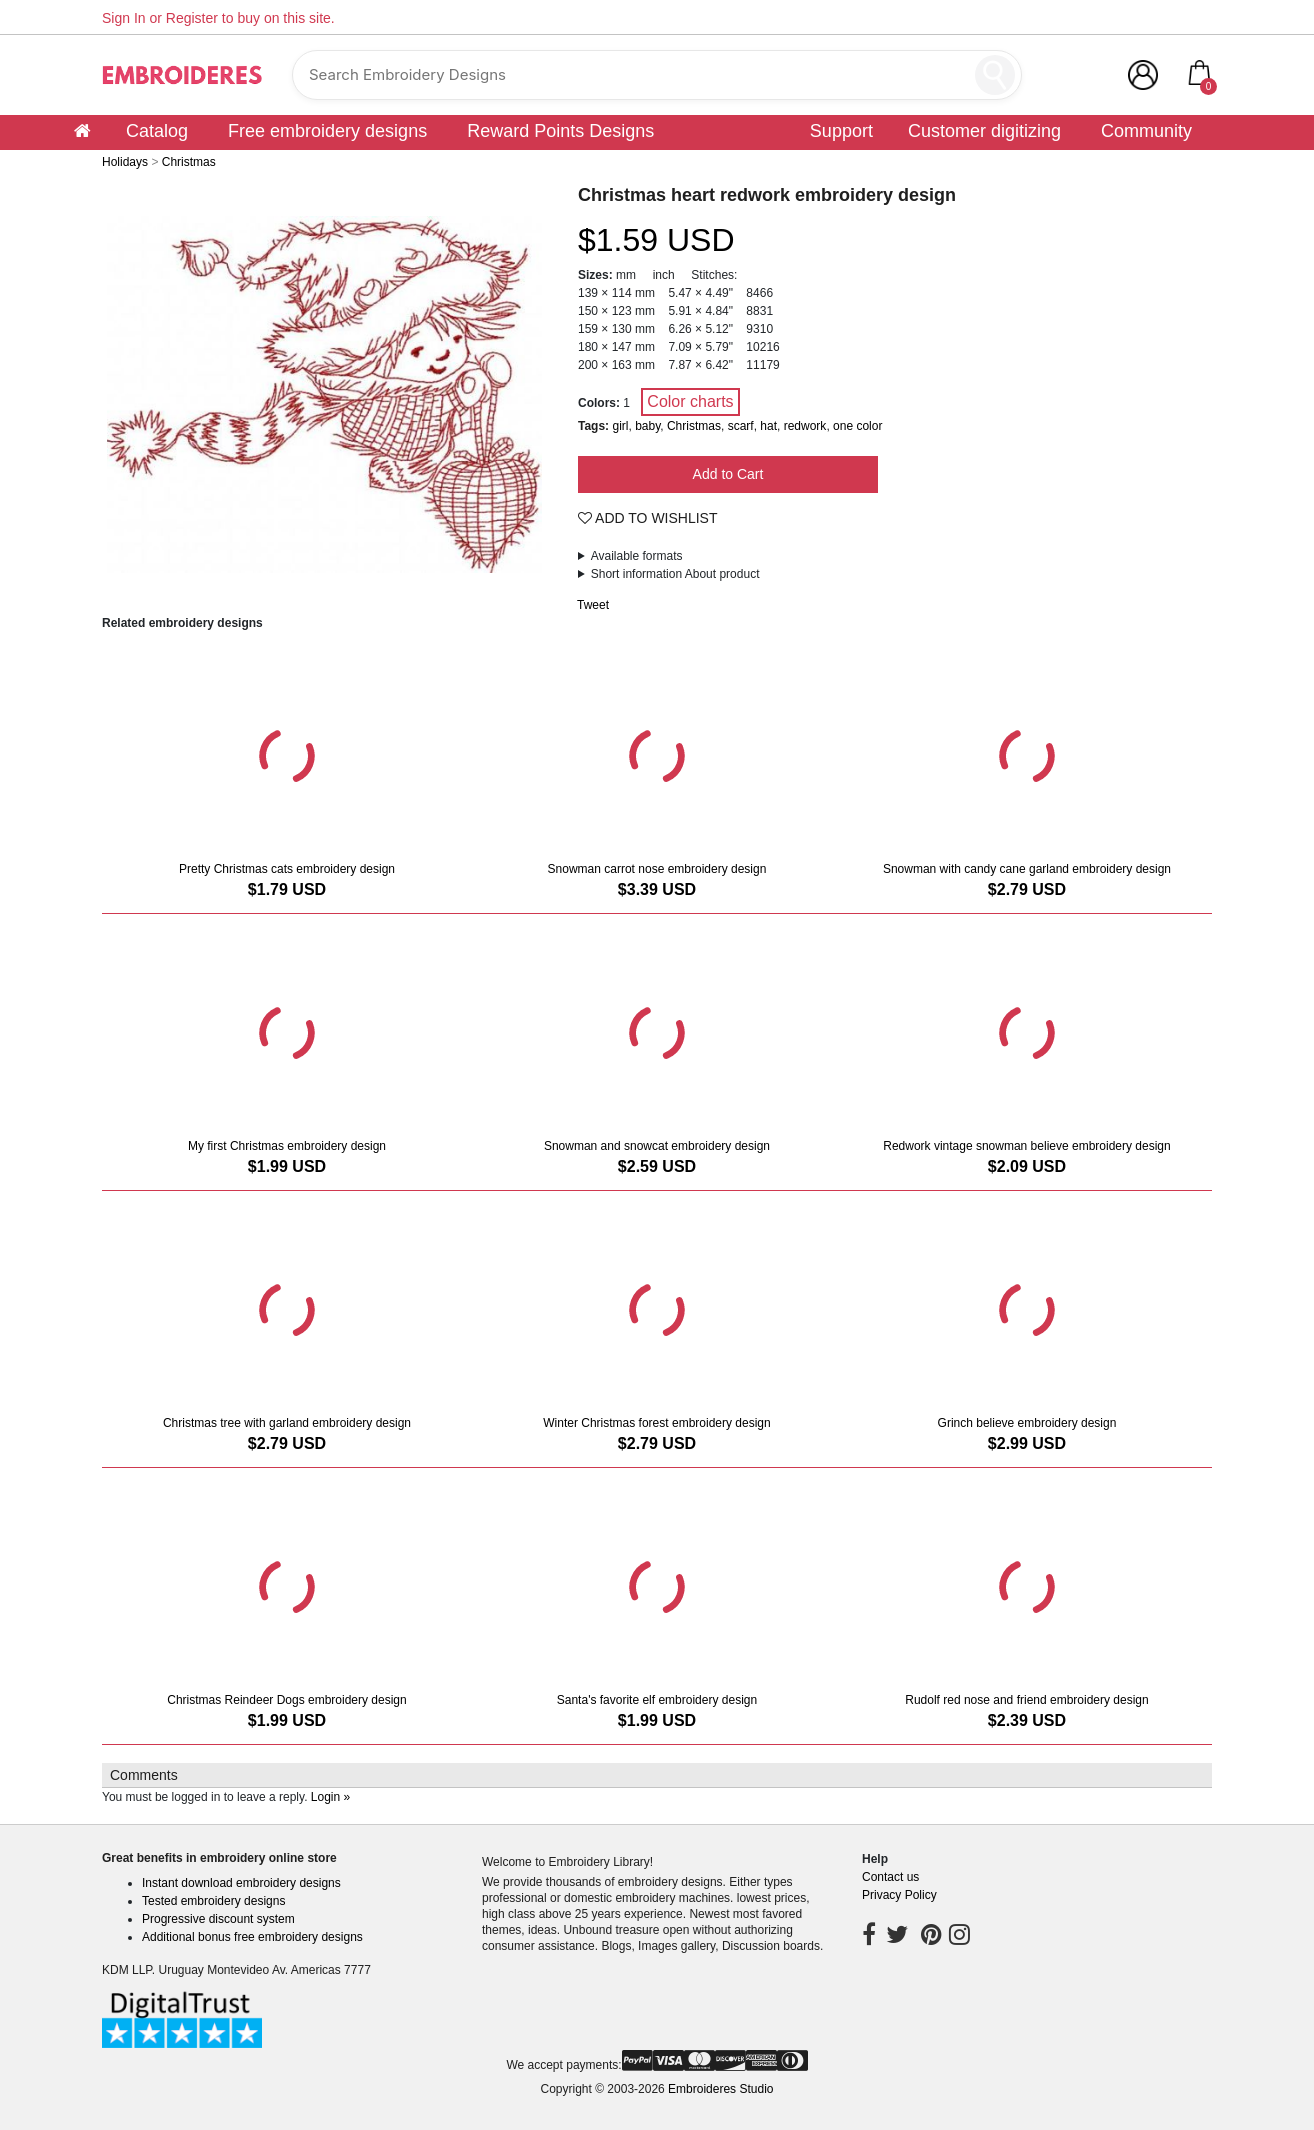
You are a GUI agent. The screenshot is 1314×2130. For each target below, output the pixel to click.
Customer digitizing (984, 131)
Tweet (593, 605)
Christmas (694, 426)
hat (768, 426)
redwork (805, 426)
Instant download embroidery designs (241, 1883)
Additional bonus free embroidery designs (252, 1937)
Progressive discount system (218, 1919)
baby (647, 426)
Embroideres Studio (720, 2089)
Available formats (637, 556)
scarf (741, 426)
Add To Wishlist (648, 518)
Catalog (157, 131)
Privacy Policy (899, 1895)
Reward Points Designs (560, 131)
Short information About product (675, 574)
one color (857, 426)
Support (841, 131)
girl (620, 426)
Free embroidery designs (327, 131)
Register (192, 18)
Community (1146, 131)
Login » (330, 1797)
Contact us (890, 1877)
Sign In (124, 18)
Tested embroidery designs (213, 1901)
